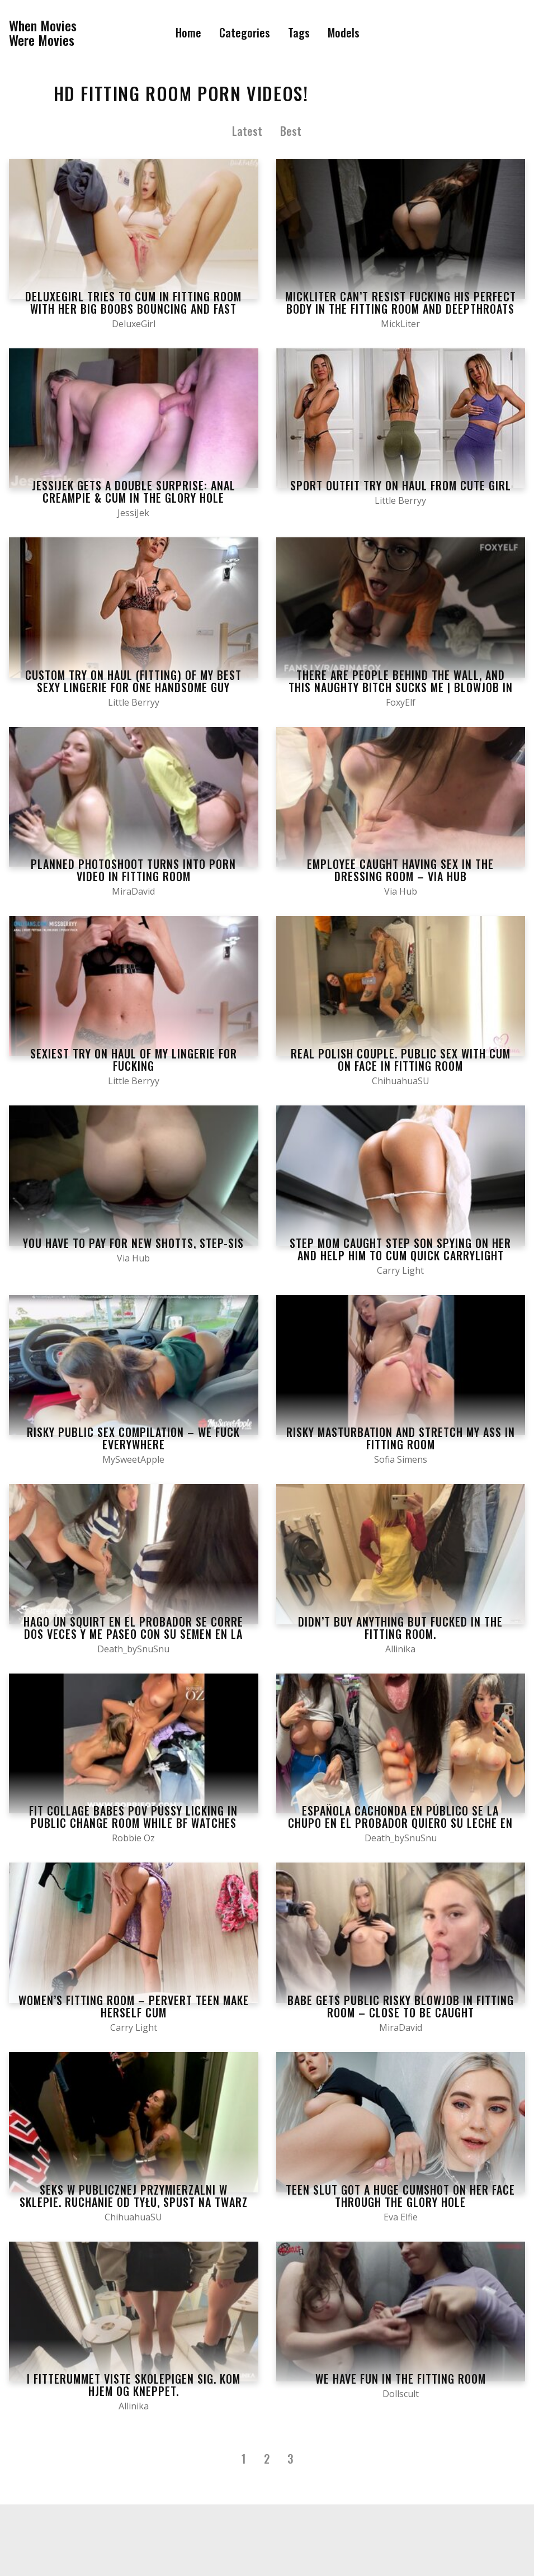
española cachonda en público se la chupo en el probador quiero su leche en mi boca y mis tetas (400, 1823)
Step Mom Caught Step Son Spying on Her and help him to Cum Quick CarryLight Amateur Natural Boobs (400, 1255)
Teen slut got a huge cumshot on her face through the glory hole (400, 2195)
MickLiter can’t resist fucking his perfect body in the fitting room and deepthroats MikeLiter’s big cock (400, 308)
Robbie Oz (133, 1838)
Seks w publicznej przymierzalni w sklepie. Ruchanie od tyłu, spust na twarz (134, 2195)
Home (188, 32)
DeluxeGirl (133, 324)
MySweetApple (133, 1459)
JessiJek (133, 513)
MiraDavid (133, 891)
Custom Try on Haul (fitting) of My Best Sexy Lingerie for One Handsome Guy (133, 681)
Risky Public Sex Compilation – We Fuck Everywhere (133, 1438)
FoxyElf (400, 702)
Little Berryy (400, 500)
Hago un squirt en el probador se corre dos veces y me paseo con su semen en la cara (133, 1634)
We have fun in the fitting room (400, 2378)
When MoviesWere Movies (43, 33)
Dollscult (400, 2394)
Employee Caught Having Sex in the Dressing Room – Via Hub (400, 870)
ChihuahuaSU (400, 1081)
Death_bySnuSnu (133, 1649)
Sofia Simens (400, 1459)
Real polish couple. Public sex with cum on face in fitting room (401, 1059)
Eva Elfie (401, 2217)
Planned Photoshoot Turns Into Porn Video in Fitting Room (133, 870)
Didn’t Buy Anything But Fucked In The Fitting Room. (400, 1627)
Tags (299, 32)
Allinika (400, 1649)
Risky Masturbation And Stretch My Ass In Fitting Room (400, 1438)
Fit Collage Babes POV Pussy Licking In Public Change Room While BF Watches (133, 1816)
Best (290, 130)
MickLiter (400, 324)
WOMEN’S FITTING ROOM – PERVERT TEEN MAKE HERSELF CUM (133, 2006)
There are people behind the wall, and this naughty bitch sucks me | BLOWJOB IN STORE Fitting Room (401, 687)
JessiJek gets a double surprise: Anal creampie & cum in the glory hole (133, 491)
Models (344, 32)
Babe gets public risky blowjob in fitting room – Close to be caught (400, 2006)
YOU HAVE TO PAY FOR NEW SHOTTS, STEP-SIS (133, 1243)
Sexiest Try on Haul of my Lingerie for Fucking (133, 1059)
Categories (244, 32)
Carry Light (400, 1270)
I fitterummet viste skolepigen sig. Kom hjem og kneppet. (133, 2384)
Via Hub (400, 891)
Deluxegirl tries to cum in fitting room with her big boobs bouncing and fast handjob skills (133, 308)
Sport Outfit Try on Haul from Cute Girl (400, 485)
